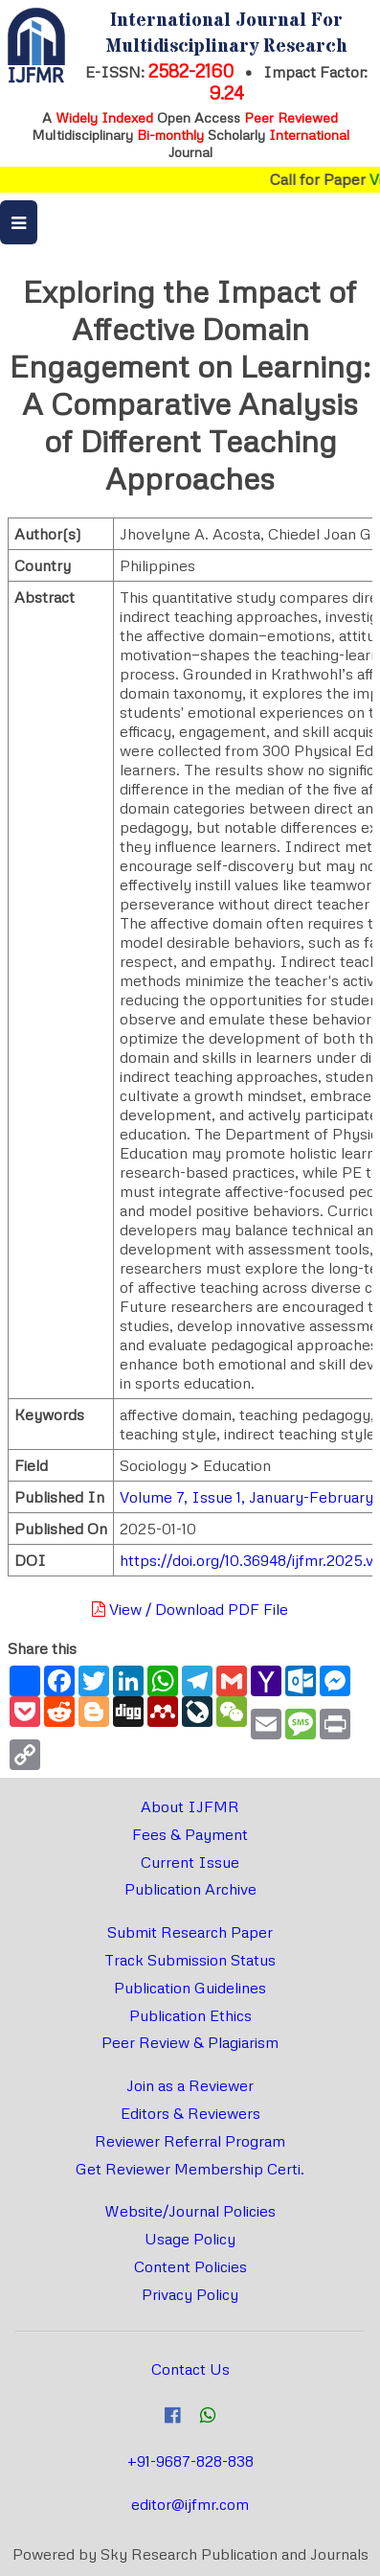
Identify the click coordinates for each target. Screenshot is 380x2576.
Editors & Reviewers (190, 2113)
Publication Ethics (190, 2015)
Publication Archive (190, 1888)
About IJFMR (190, 1806)
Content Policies (190, 2266)
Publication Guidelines (190, 1987)
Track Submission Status (190, 1959)
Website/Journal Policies (190, 2210)
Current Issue (190, 1862)
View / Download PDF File (190, 1609)
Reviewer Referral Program (190, 2140)
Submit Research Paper (190, 1932)
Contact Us (190, 2369)
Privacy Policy (190, 2294)
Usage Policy (190, 2238)
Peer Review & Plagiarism (190, 2042)
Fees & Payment (190, 1834)
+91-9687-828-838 (190, 2461)
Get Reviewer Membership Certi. (190, 2168)
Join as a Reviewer (190, 2085)
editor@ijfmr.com (190, 2504)
